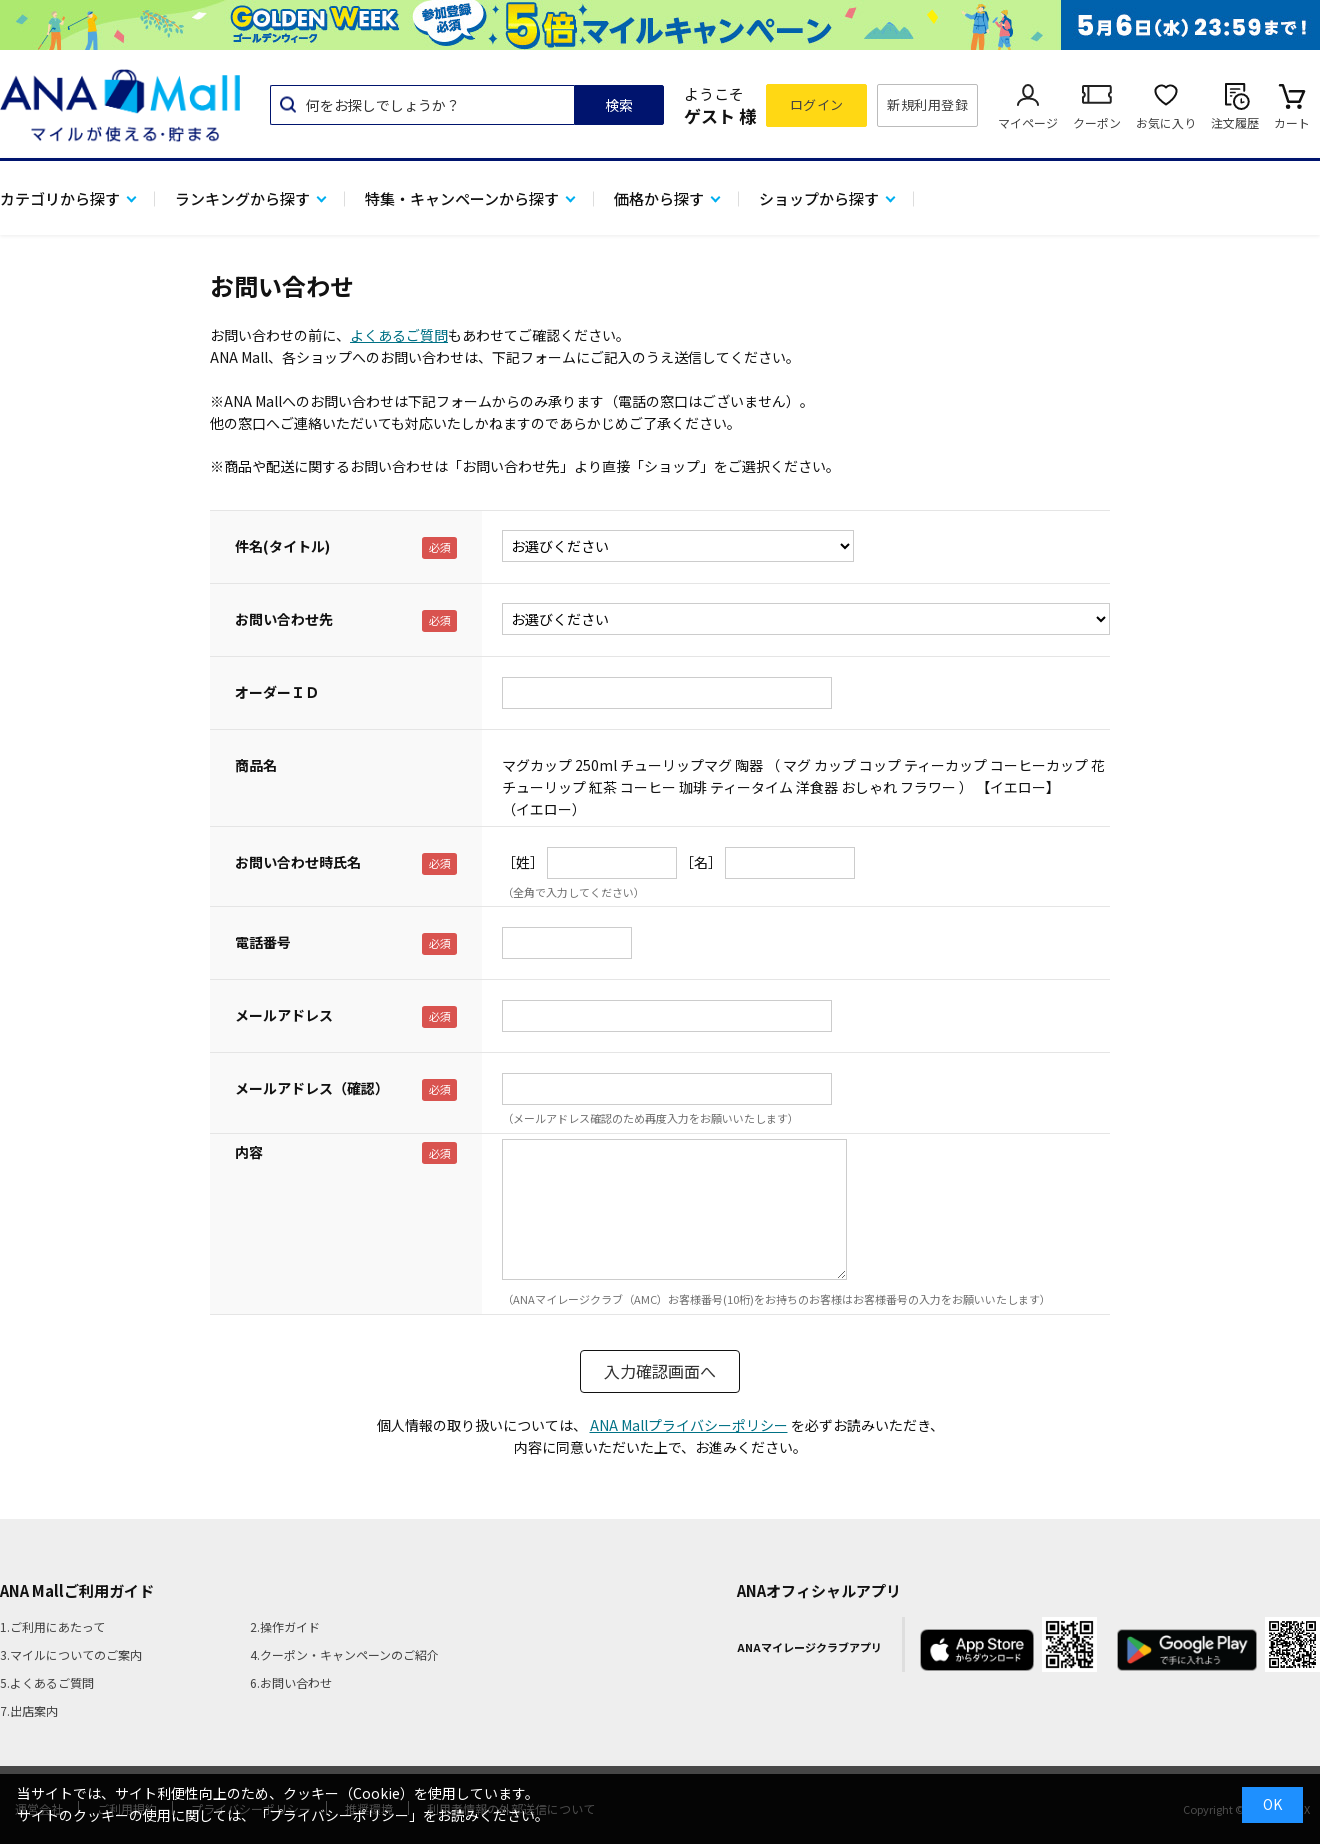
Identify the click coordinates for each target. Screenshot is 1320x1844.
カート (1292, 122)
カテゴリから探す (60, 198)
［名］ (701, 862)
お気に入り (1166, 122)
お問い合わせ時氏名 (298, 862)
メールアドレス (284, 1015)
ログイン (817, 104)
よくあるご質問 (399, 335)
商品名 (256, 765)
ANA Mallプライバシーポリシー (689, 1425)
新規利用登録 (927, 104)
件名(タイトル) (282, 546)
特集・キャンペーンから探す (462, 198)
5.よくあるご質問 (47, 1682)
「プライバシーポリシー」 (339, 1815)
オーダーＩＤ (277, 692)
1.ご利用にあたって (52, 1626)
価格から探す (659, 198)
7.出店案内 (29, 1710)
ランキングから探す (242, 198)
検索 (619, 105)
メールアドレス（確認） (312, 1088)
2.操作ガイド (285, 1626)
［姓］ (523, 862)
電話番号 (263, 942)
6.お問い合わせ (291, 1682)
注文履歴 (1235, 122)
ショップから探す (819, 198)
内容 (249, 1152)
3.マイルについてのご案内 (71, 1654)
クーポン (1097, 122)
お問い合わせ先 (284, 619)
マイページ (1028, 122)
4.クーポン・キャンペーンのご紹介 (344, 1654)
